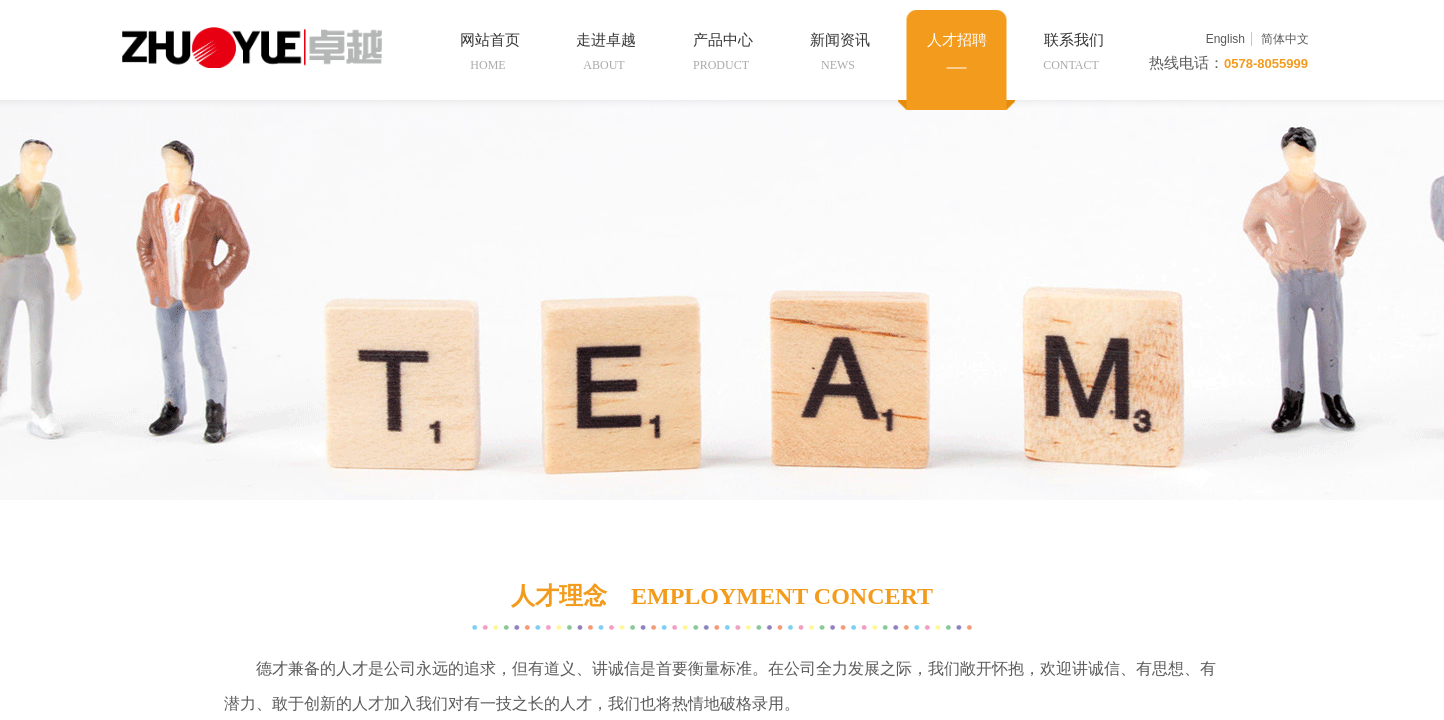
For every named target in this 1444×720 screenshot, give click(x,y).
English (1225, 39)
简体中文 (1285, 39)
